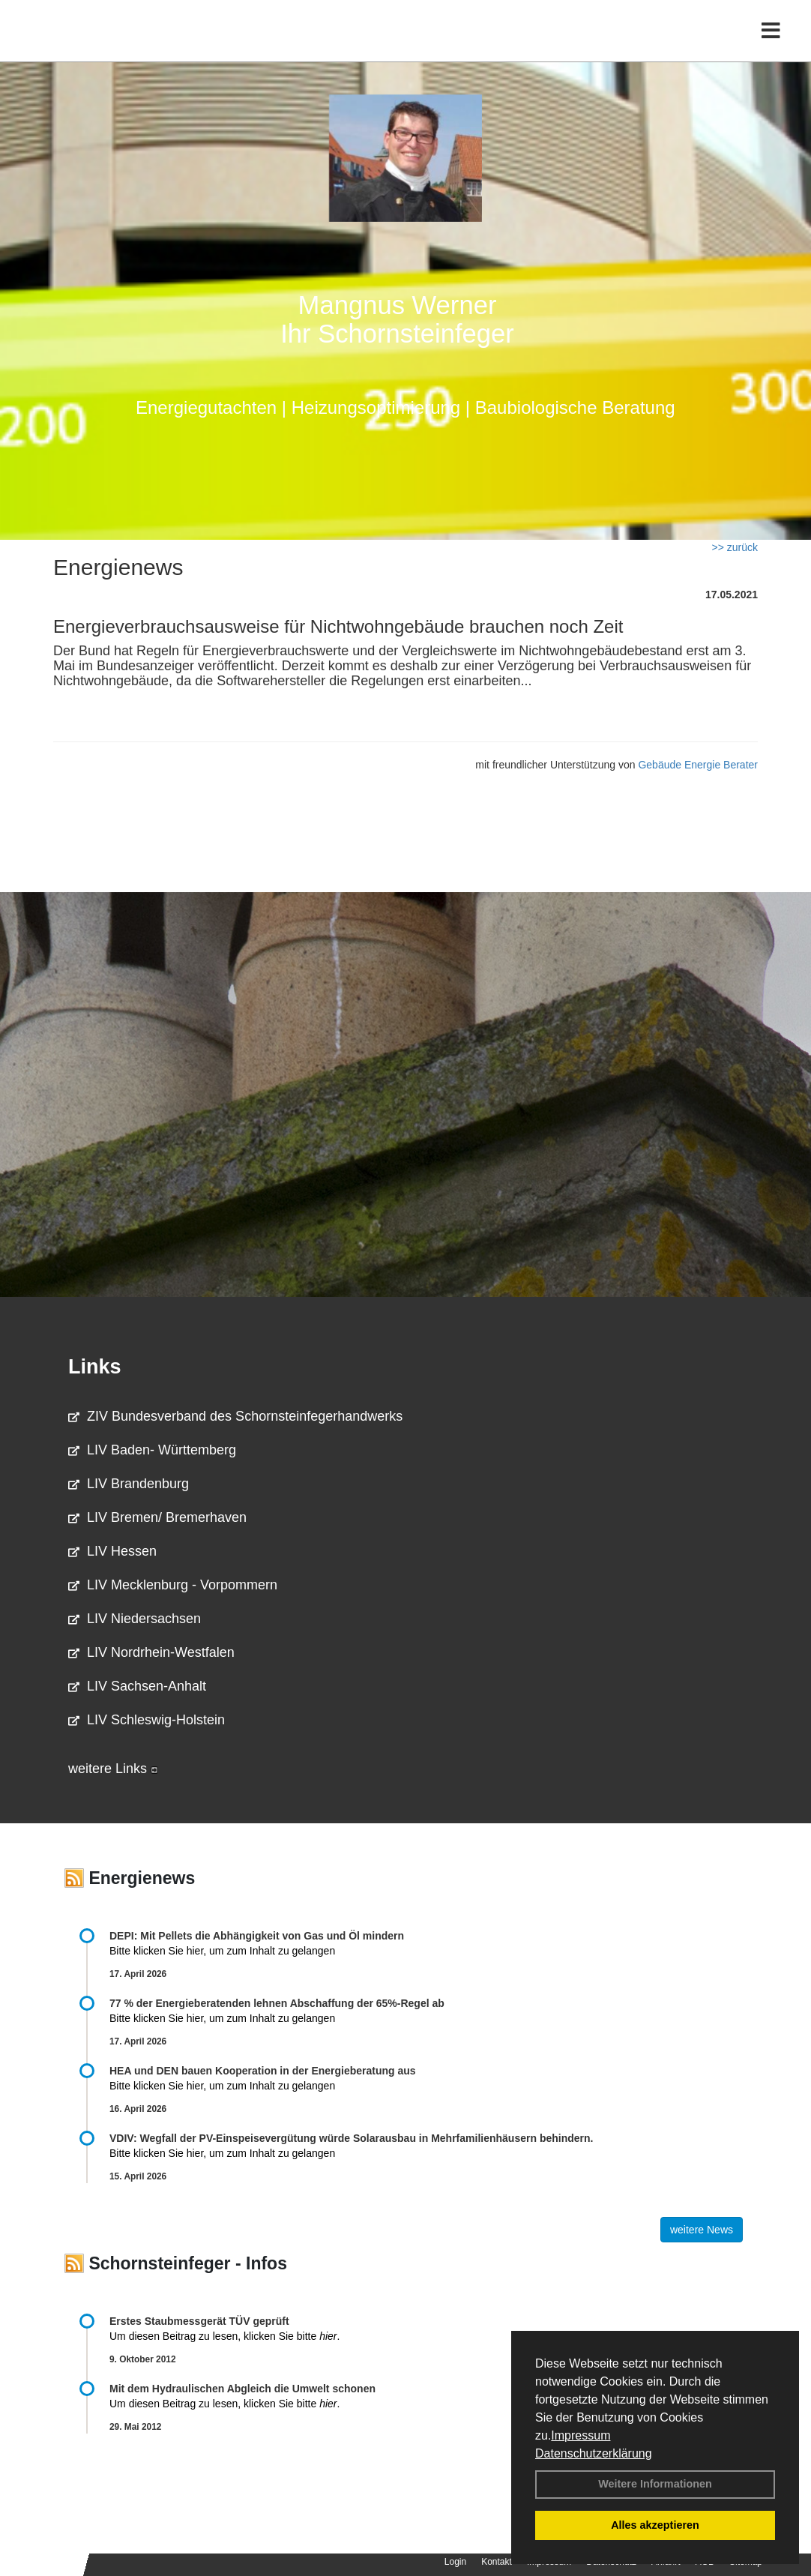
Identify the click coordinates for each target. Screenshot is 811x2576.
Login (455, 2562)
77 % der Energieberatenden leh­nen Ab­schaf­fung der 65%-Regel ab (276, 2003)
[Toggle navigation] (771, 43)
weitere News (701, 2230)
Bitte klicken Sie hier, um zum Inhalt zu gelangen (222, 1951)
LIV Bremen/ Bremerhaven (157, 1517)
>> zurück (735, 547)
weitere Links (113, 1768)
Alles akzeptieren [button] (655, 2525)
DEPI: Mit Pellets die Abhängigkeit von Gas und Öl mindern (264, 1936)
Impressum (580, 2435)
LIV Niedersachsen (134, 1618)
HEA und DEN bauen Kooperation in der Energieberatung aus (262, 2071)
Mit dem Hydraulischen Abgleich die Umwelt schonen (242, 2389)
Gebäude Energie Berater (698, 765)
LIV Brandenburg (128, 1483)
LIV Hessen (112, 1551)
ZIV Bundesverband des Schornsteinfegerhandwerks (235, 1416)
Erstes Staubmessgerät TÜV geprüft (199, 2321)
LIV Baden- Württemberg (152, 1449)
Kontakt (496, 2562)
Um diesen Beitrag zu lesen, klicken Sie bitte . (224, 2336)
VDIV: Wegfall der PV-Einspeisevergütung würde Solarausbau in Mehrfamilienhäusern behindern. (351, 2138)
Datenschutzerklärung (593, 2453)
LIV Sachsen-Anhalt (137, 1686)
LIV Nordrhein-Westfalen (151, 1652)
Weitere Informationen (655, 2484)
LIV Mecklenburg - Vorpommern (172, 1584)
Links (94, 1366)
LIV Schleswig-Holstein (146, 1719)
